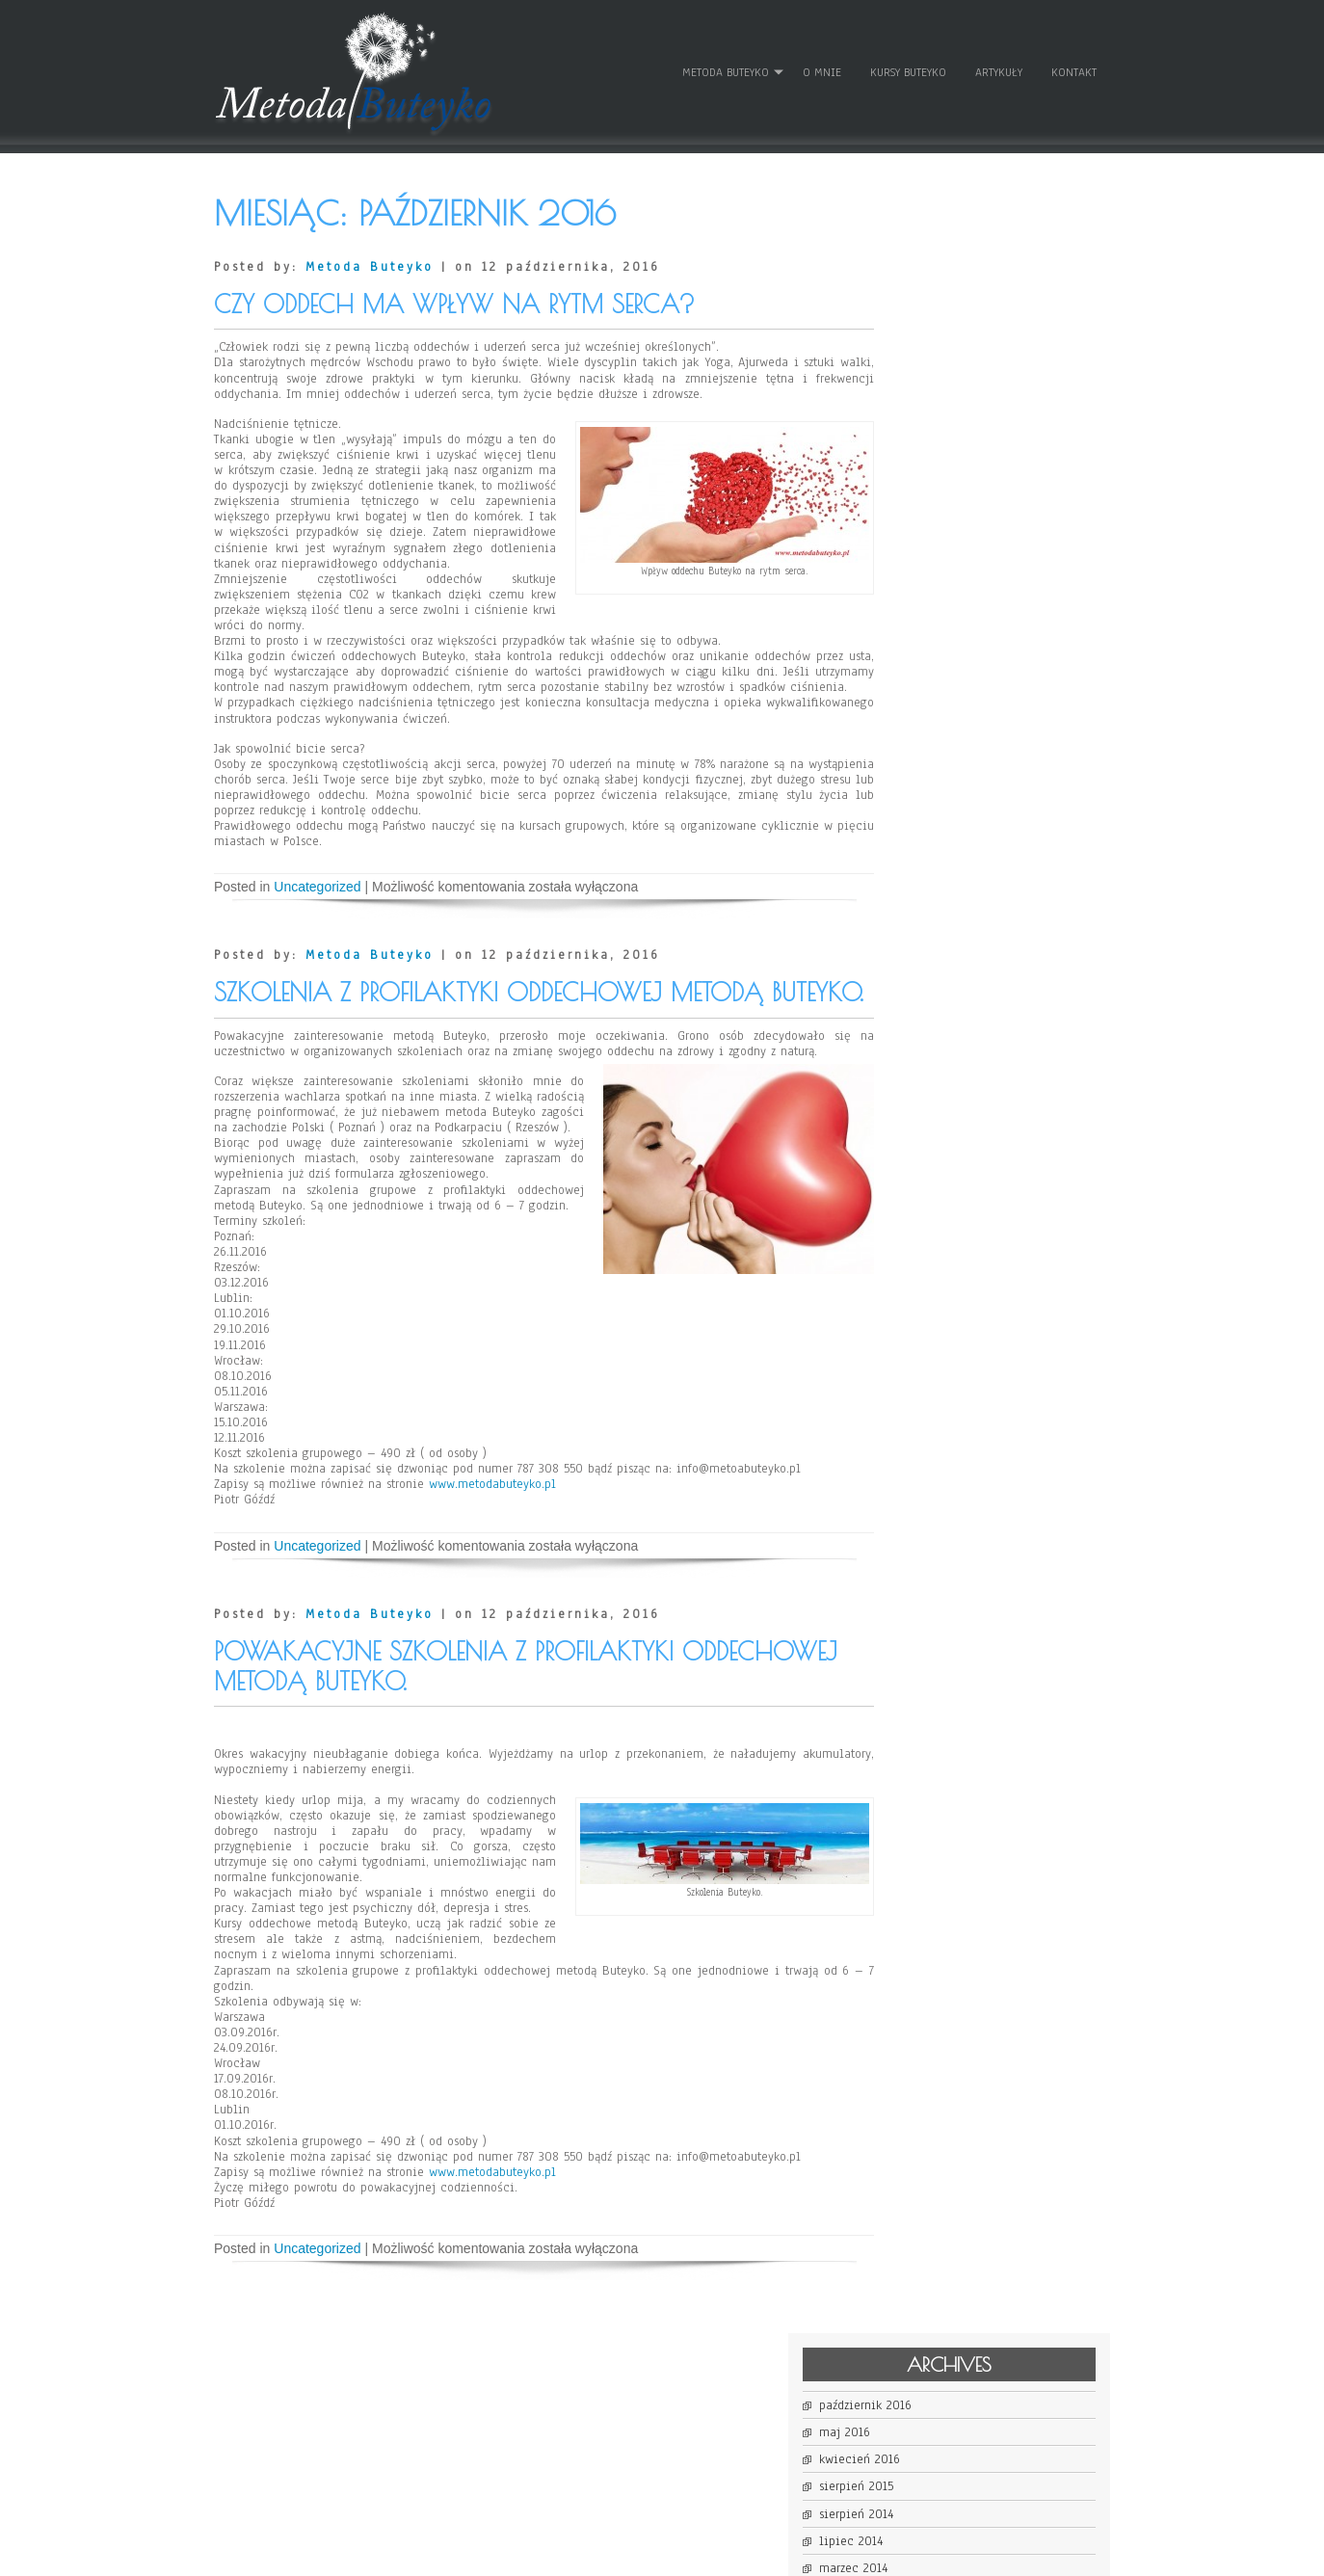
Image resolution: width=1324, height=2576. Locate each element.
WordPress (858, 2554)
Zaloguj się (930, 697)
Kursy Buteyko (907, 66)
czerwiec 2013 (938, 523)
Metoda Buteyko (724, 66)
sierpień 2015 (936, 333)
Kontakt (1073, 66)
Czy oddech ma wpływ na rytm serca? (454, 292)
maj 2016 (924, 279)
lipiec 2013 (931, 496)
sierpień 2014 (936, 361)
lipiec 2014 (931, 388)
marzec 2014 (933, 415)
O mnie (821, 66)
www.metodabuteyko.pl (492, 1580)
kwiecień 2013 (939, 577)
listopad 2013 (936, 442)
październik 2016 (945, 252)
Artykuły (997, 66)
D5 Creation (722, 2554)
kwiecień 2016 (939, 306)
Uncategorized (317, 906)
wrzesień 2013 (937, 469)
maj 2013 (924, 550)
